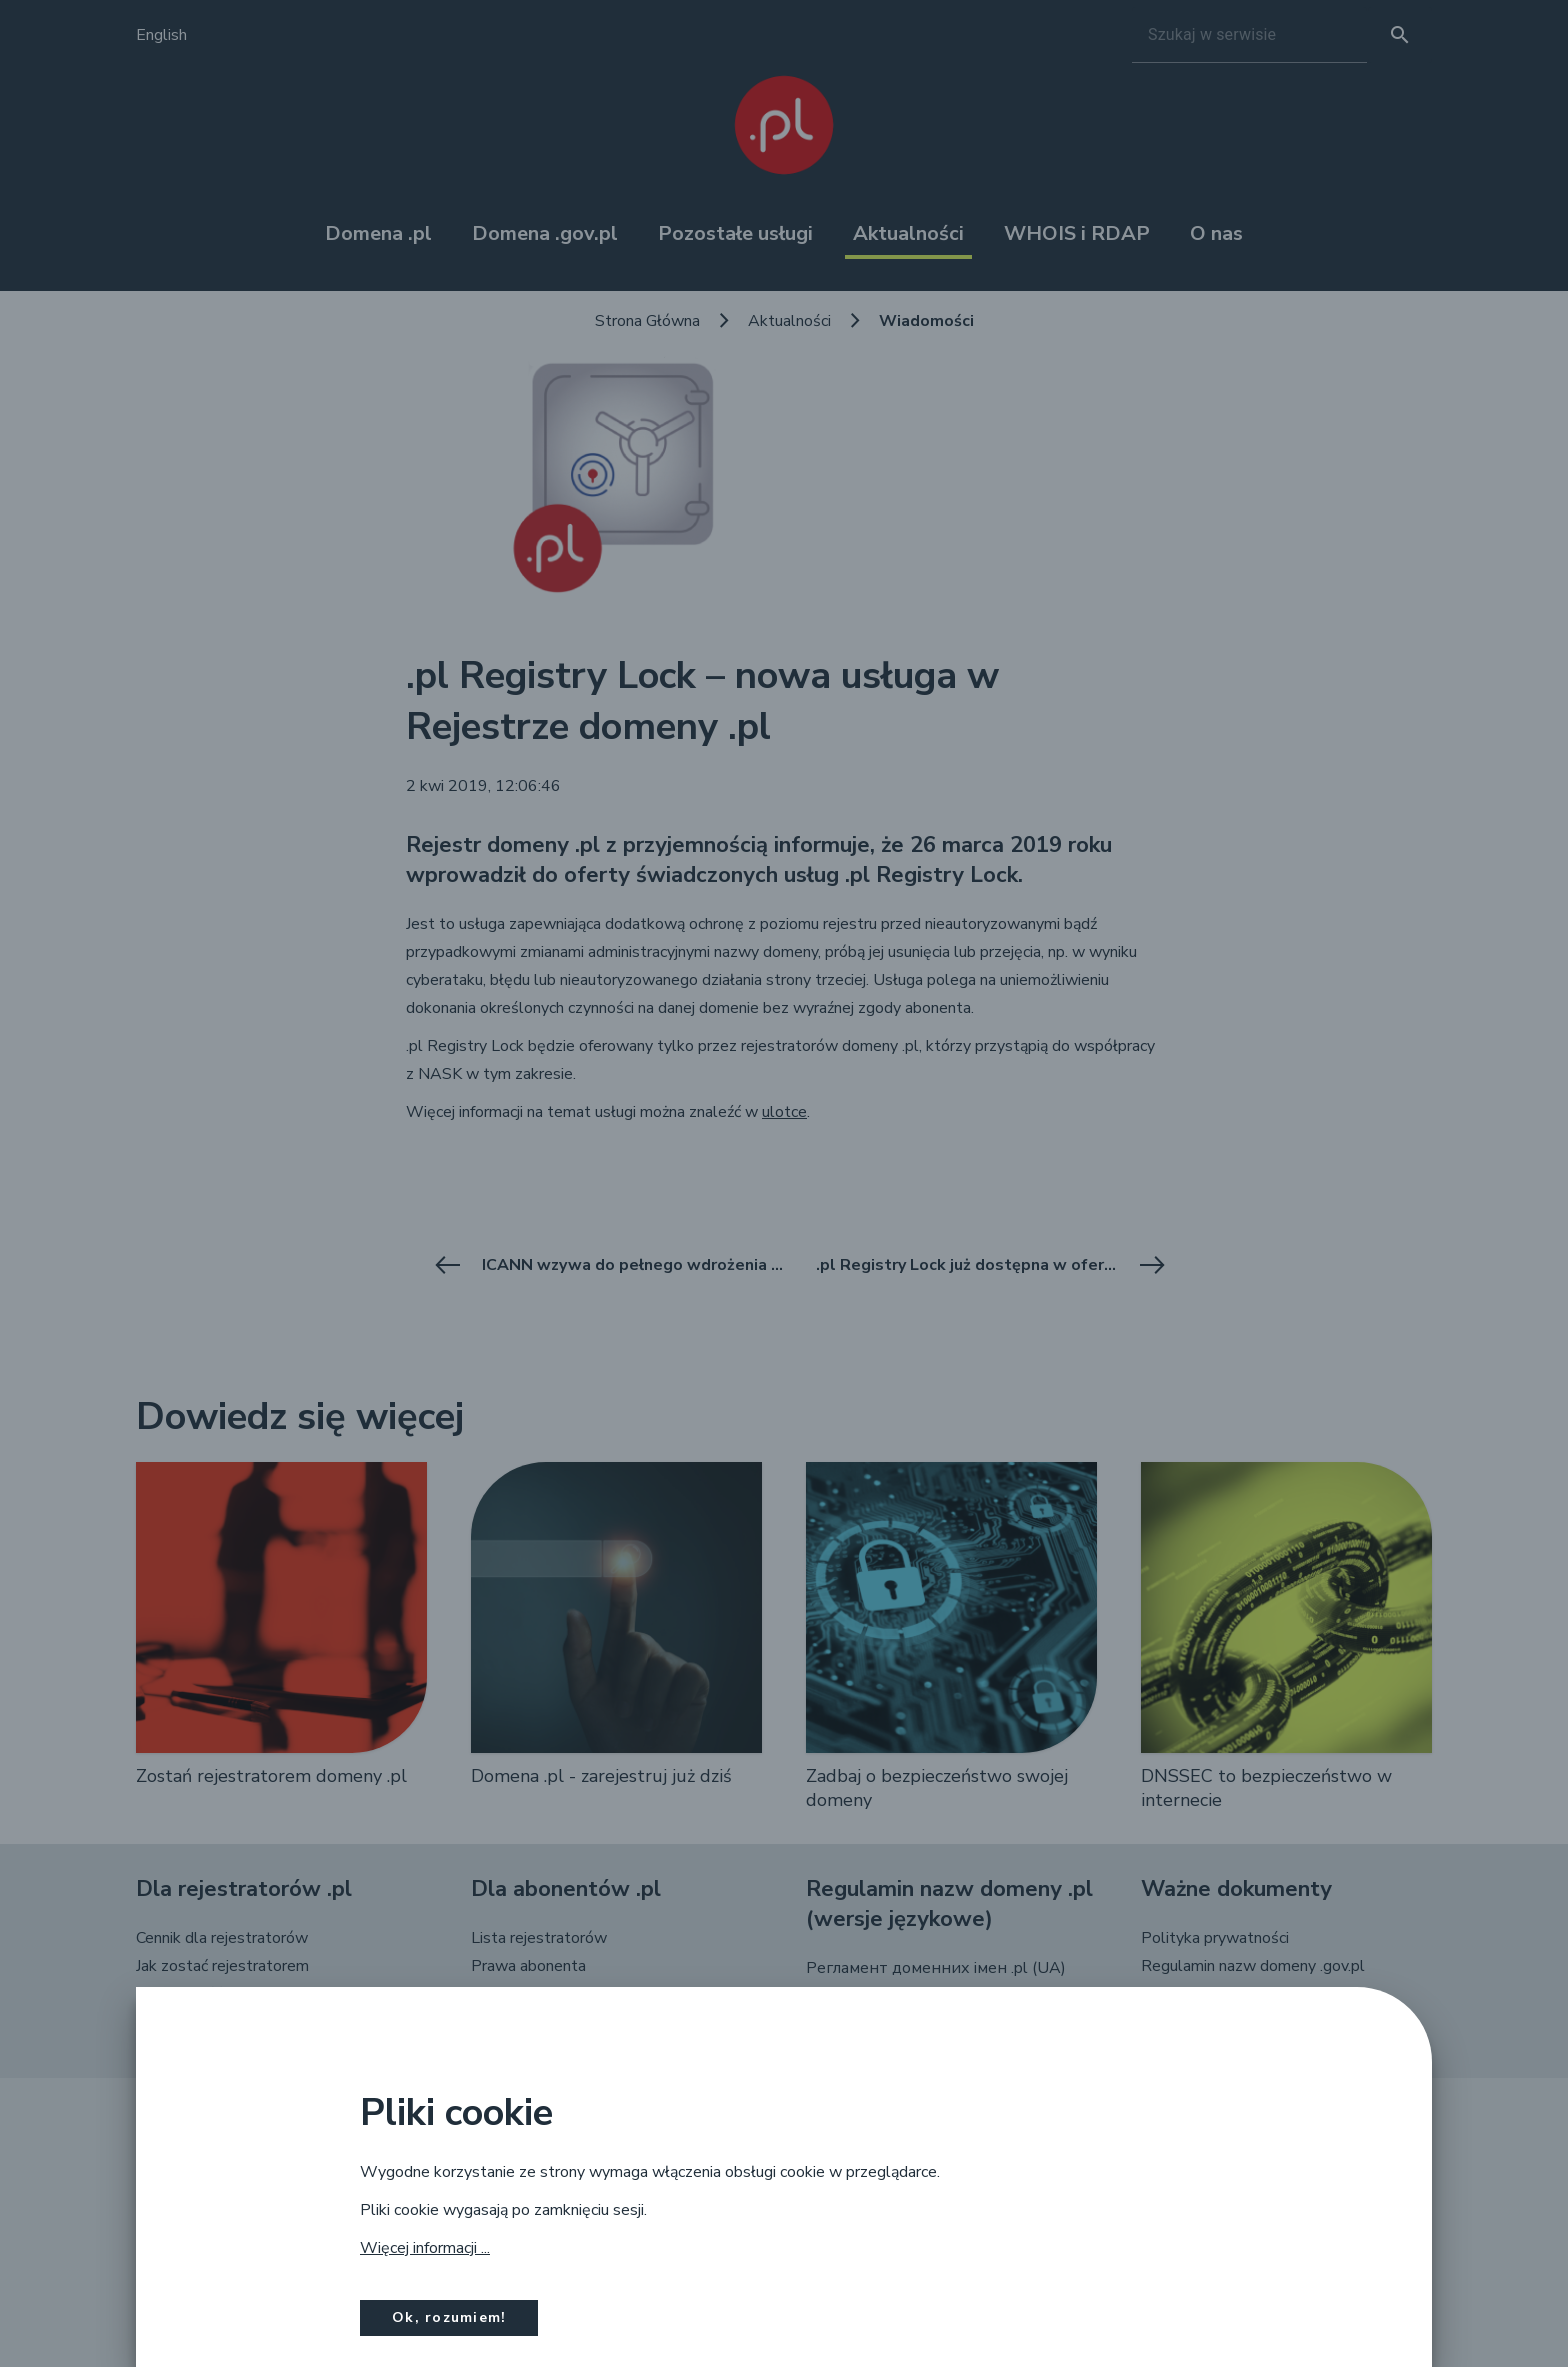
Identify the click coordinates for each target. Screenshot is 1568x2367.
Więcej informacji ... (425, 2248)
